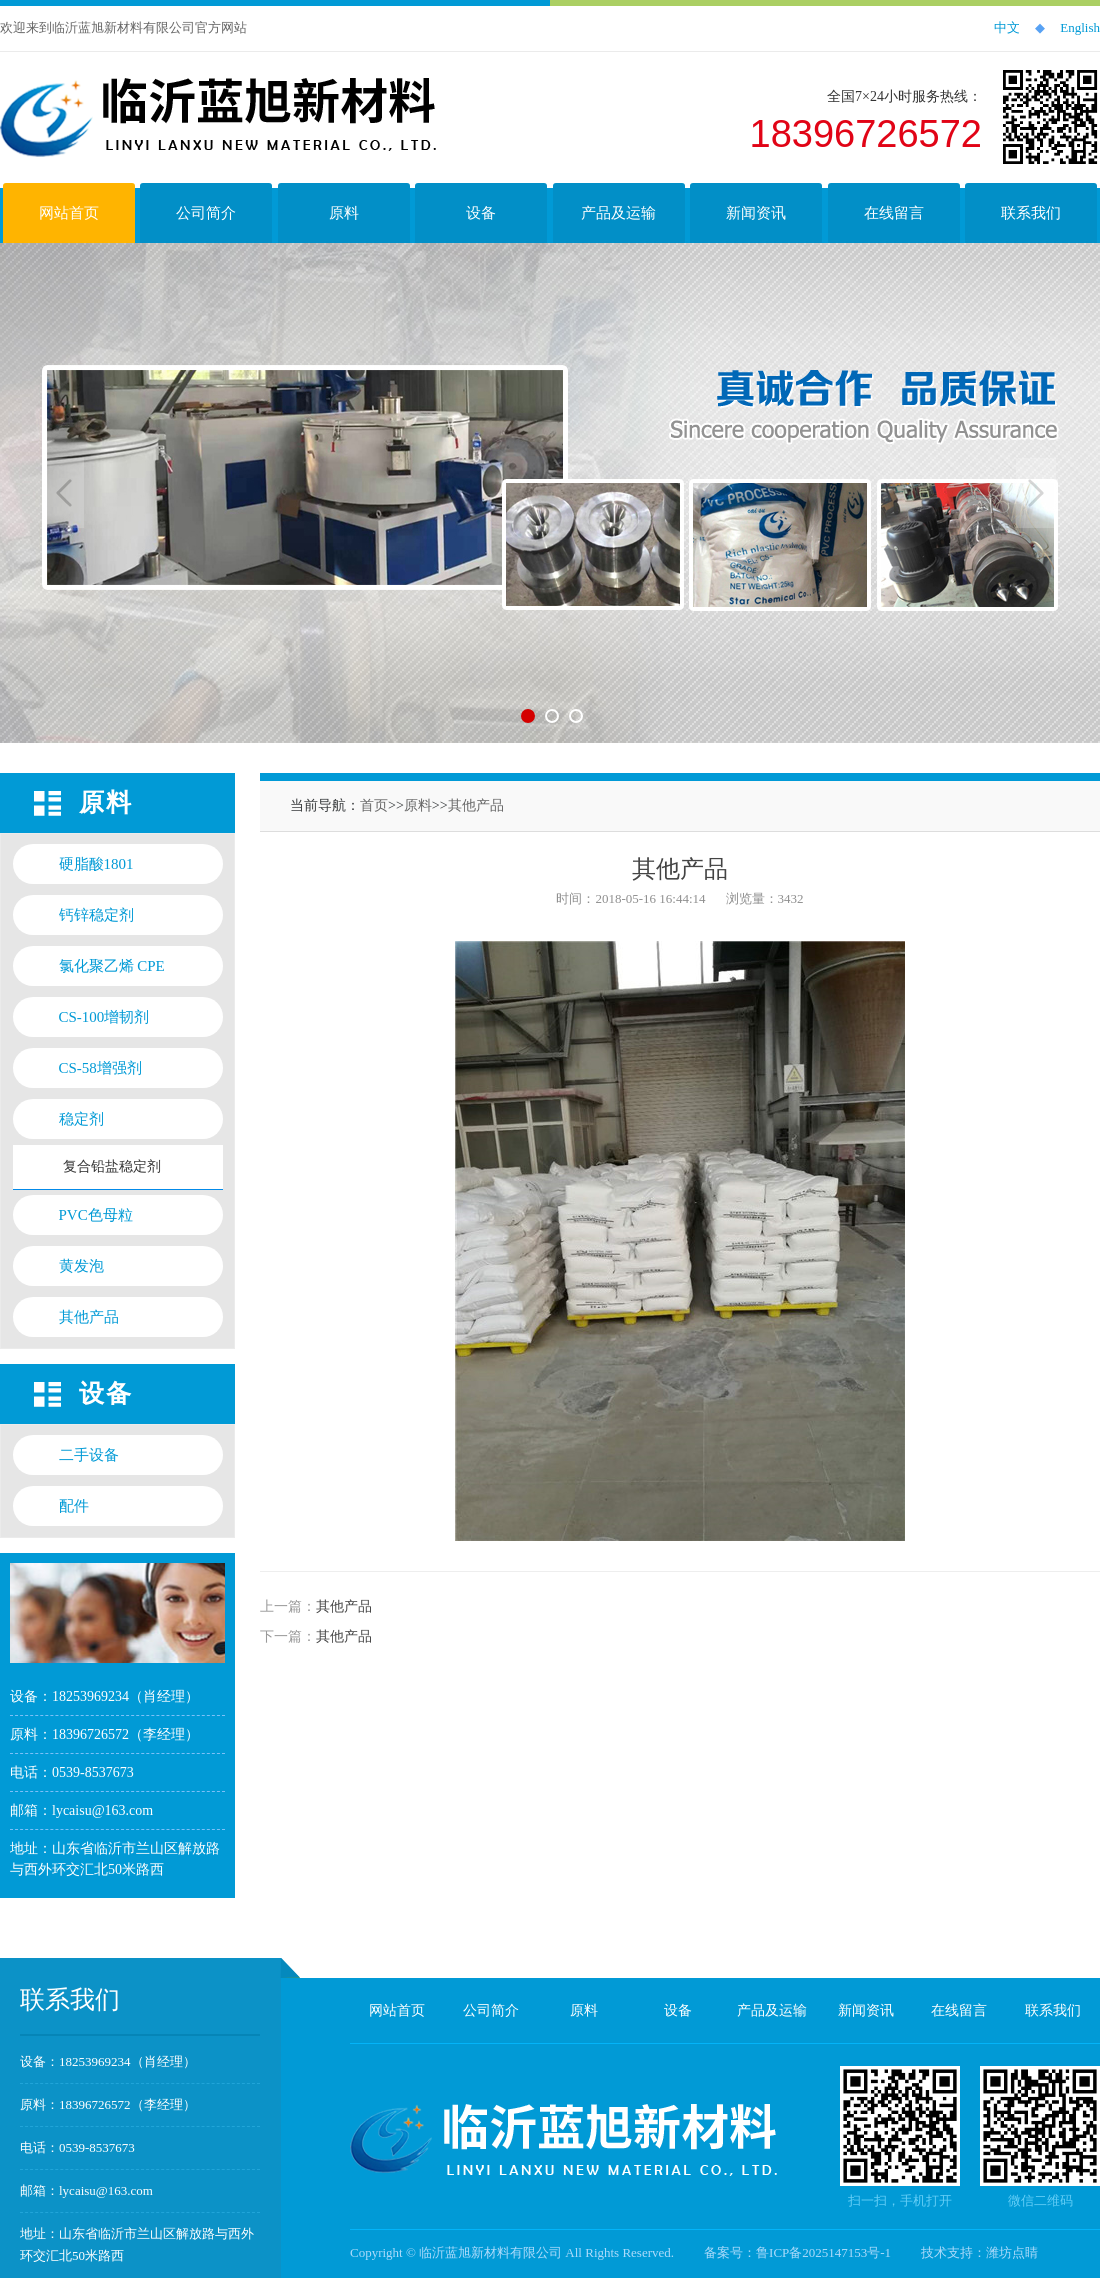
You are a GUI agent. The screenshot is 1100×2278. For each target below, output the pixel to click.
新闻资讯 (866, 2010)
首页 (374, 805)
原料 (418, 805)
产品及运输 (772, 2010)
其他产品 (476, 805)
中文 (1007, 27)
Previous (64, 493)
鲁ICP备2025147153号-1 (823, 2252)
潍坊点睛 (1012, 2252)
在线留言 (959, 2010)
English (1080, 27)
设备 (678, 2010)
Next (1036, 493)
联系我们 (1053, 2010)
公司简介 (491, 2010)
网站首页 (397, 2010)
